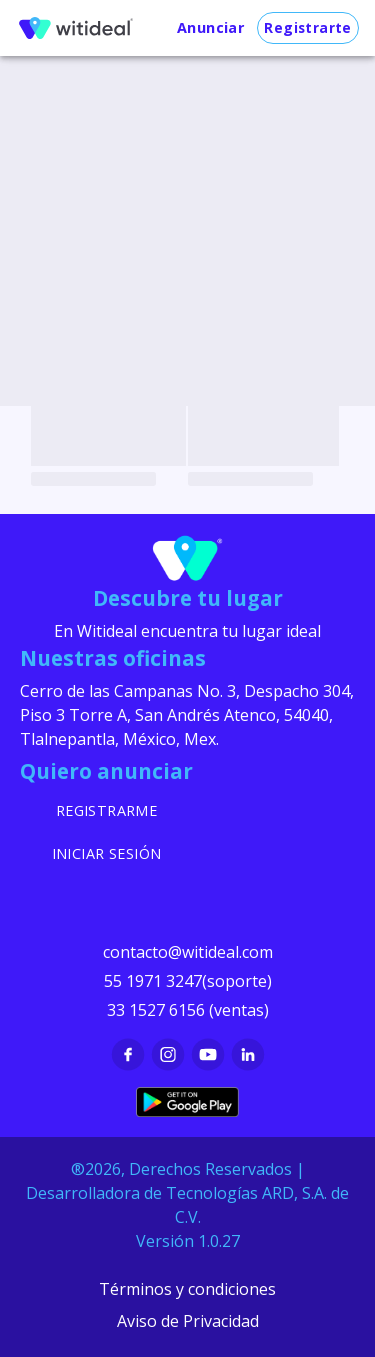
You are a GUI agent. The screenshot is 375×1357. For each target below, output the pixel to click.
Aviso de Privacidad (188, 1321)
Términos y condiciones (187, 1289)
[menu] (76, 28)
